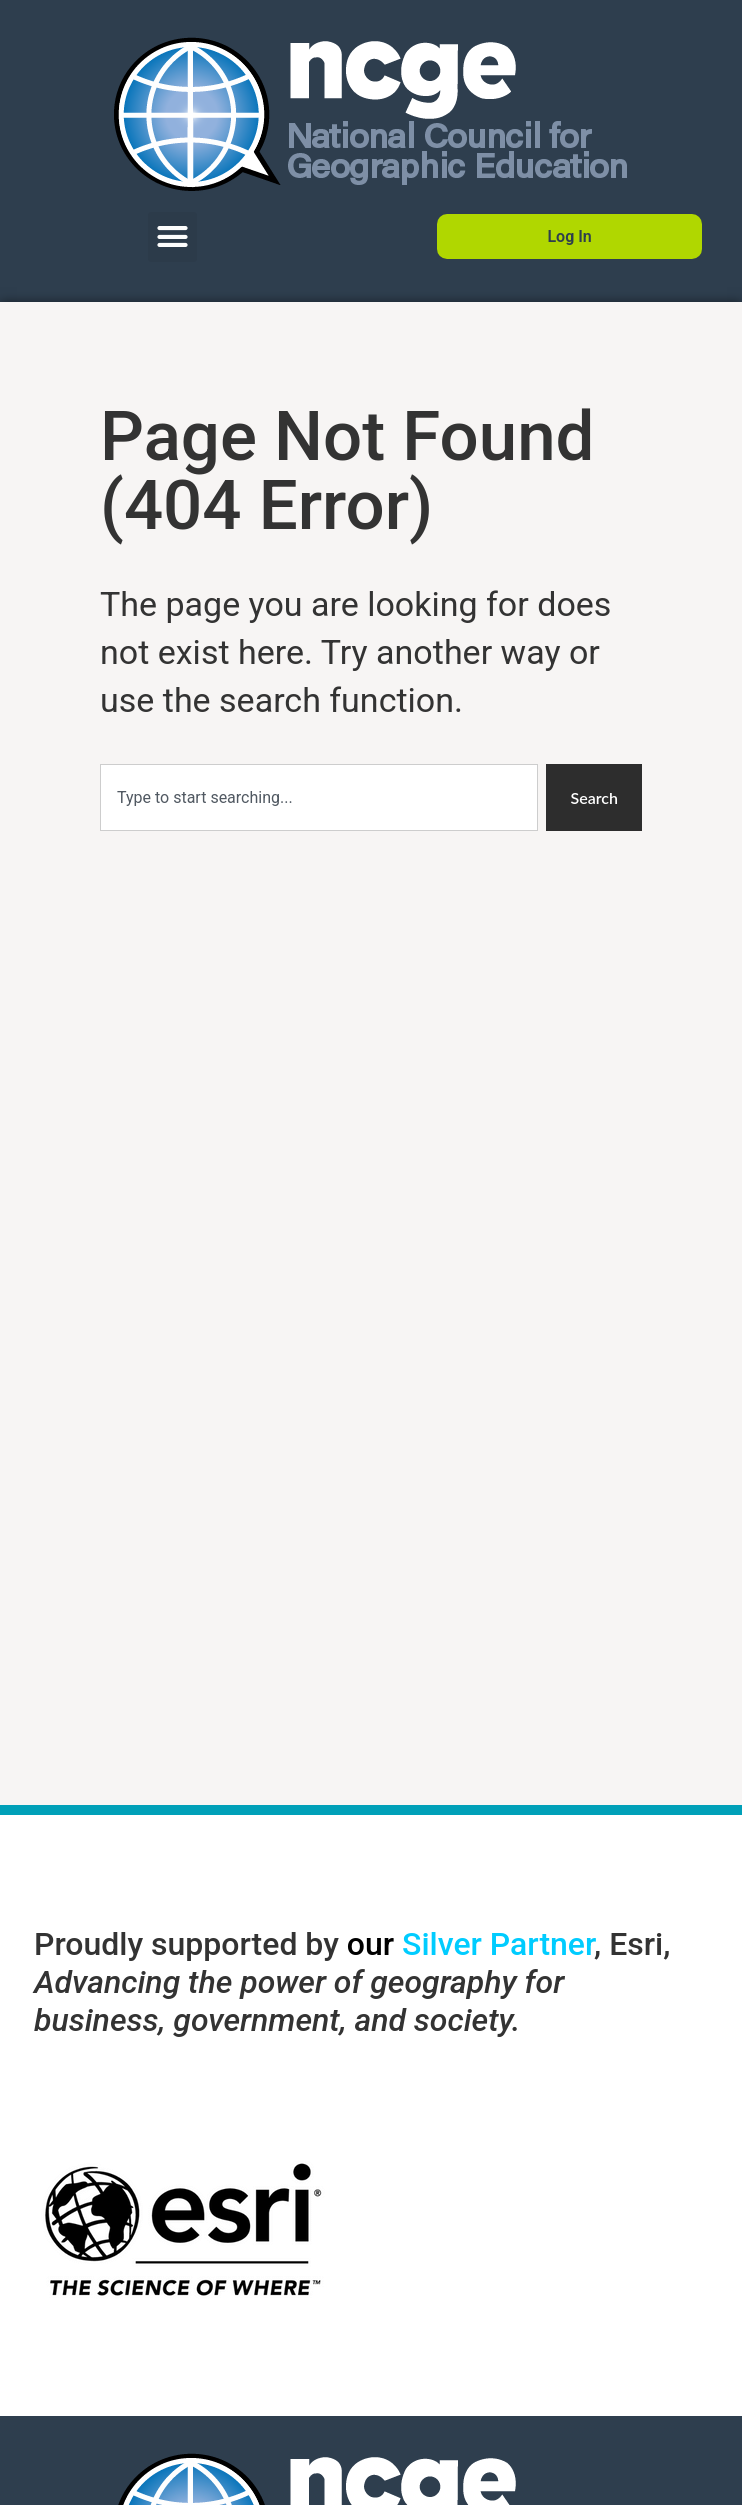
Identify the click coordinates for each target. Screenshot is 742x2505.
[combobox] (319, 797)
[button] (173, 237)
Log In (569, 236)
